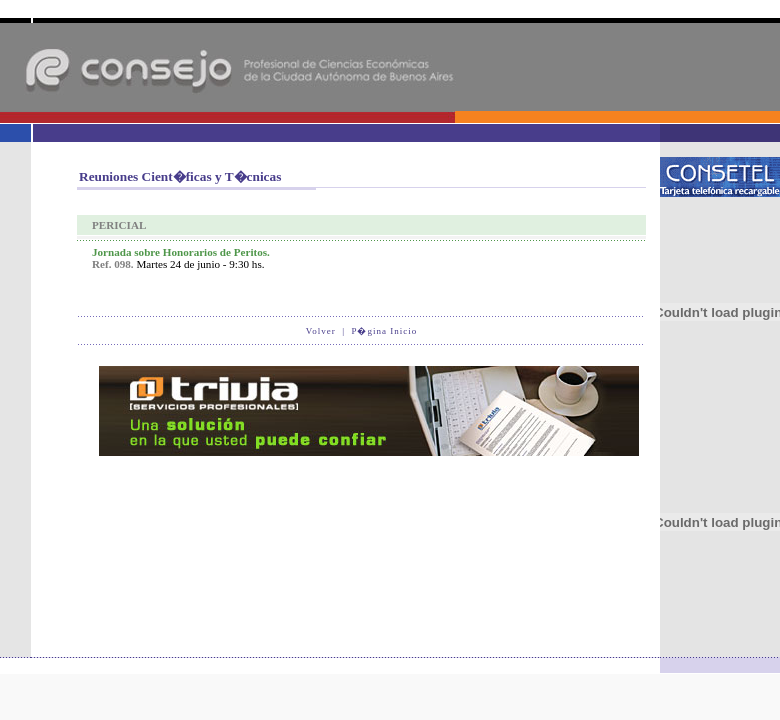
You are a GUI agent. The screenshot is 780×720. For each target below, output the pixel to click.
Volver (321, 331)
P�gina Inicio (384, 331)
